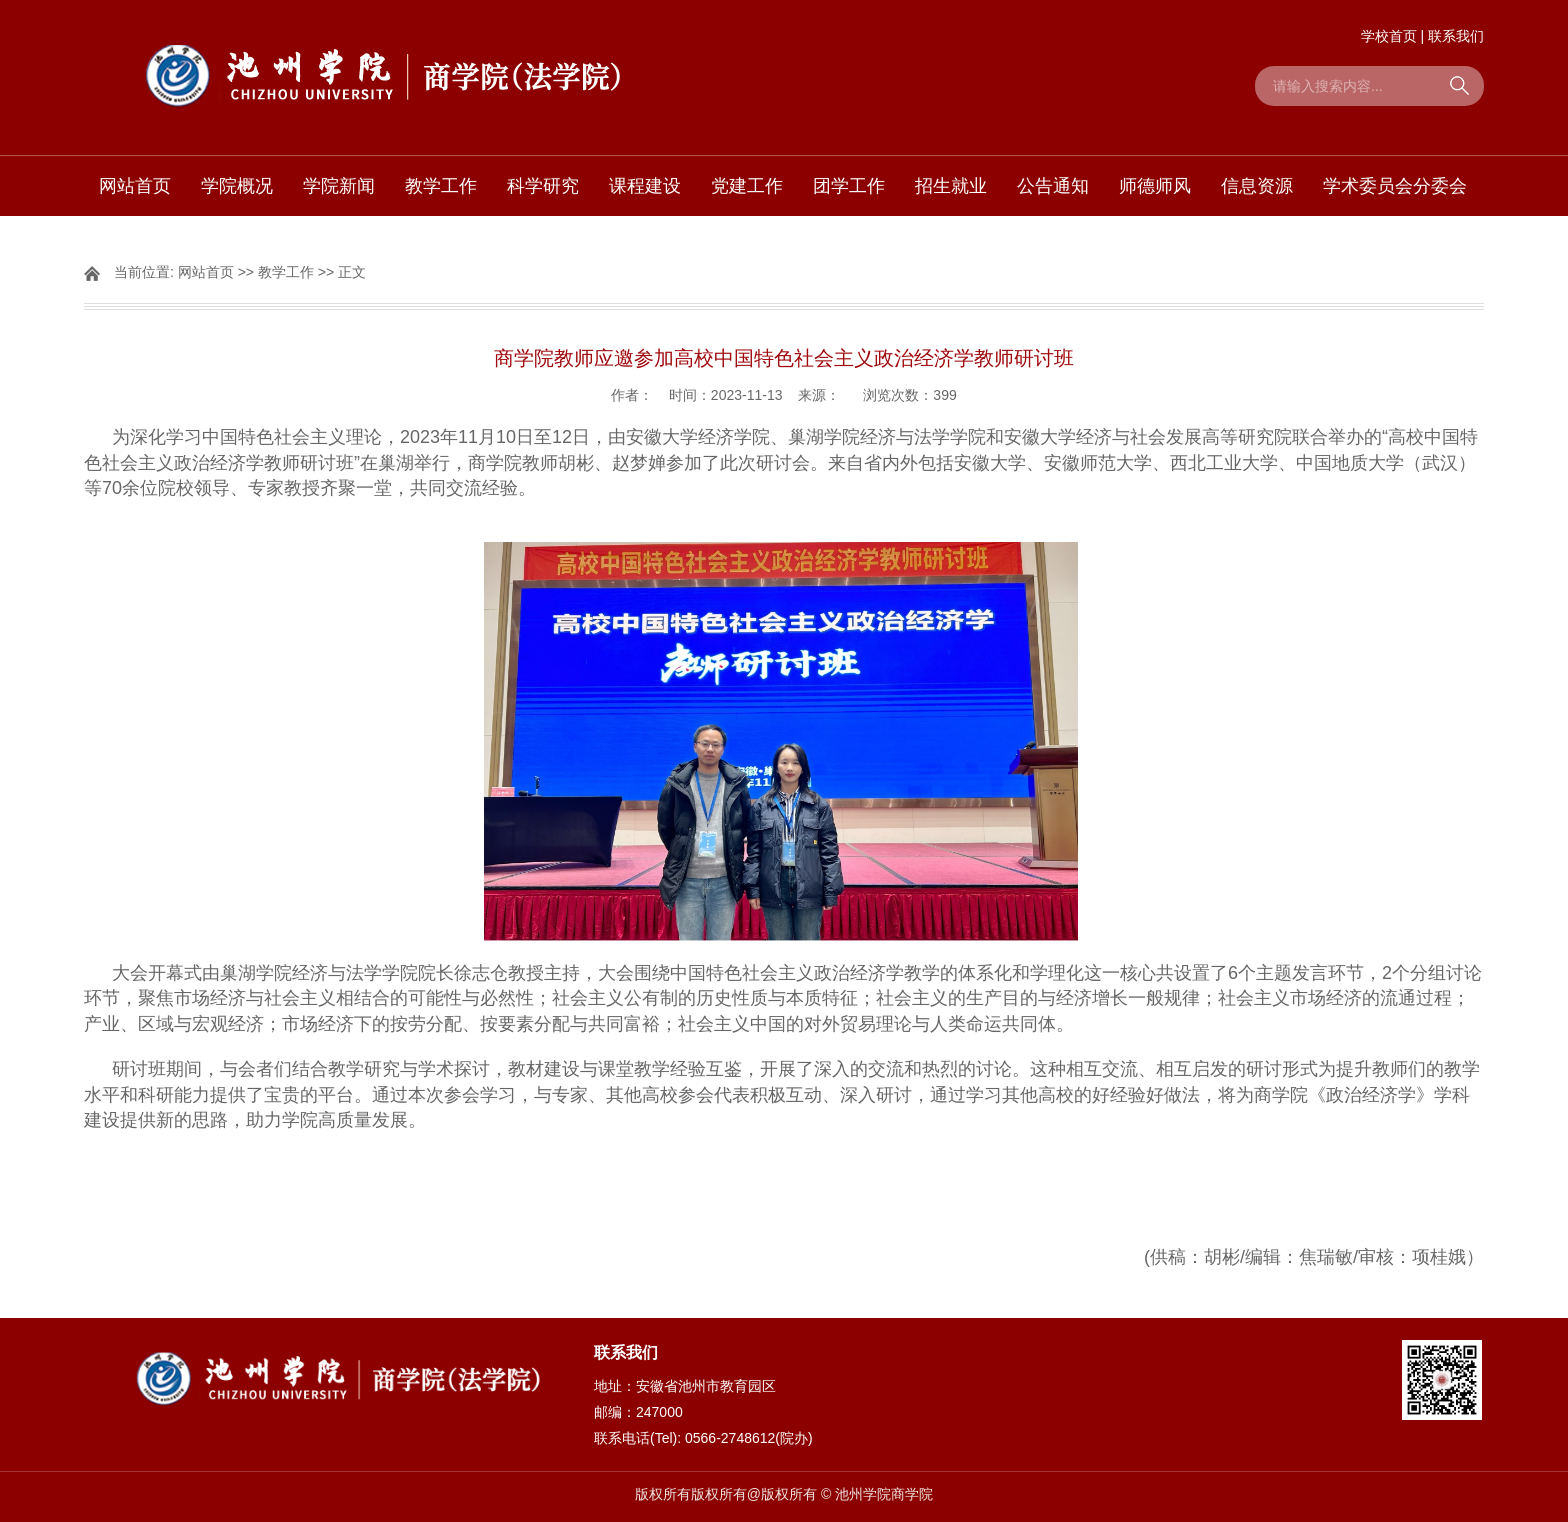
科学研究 (543, 186)
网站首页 (135, 186)
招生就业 (951, 186)
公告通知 (1053, 186)
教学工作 (441, 186)
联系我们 (1456, 36)
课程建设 (645, 186)
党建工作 (747, 186)
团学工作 (849, 186)
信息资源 (1257, 186)
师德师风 (1155, 186)
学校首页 (1389, 36)
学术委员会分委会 (1395, 186)
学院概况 (237, 186)
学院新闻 (339, 186)
